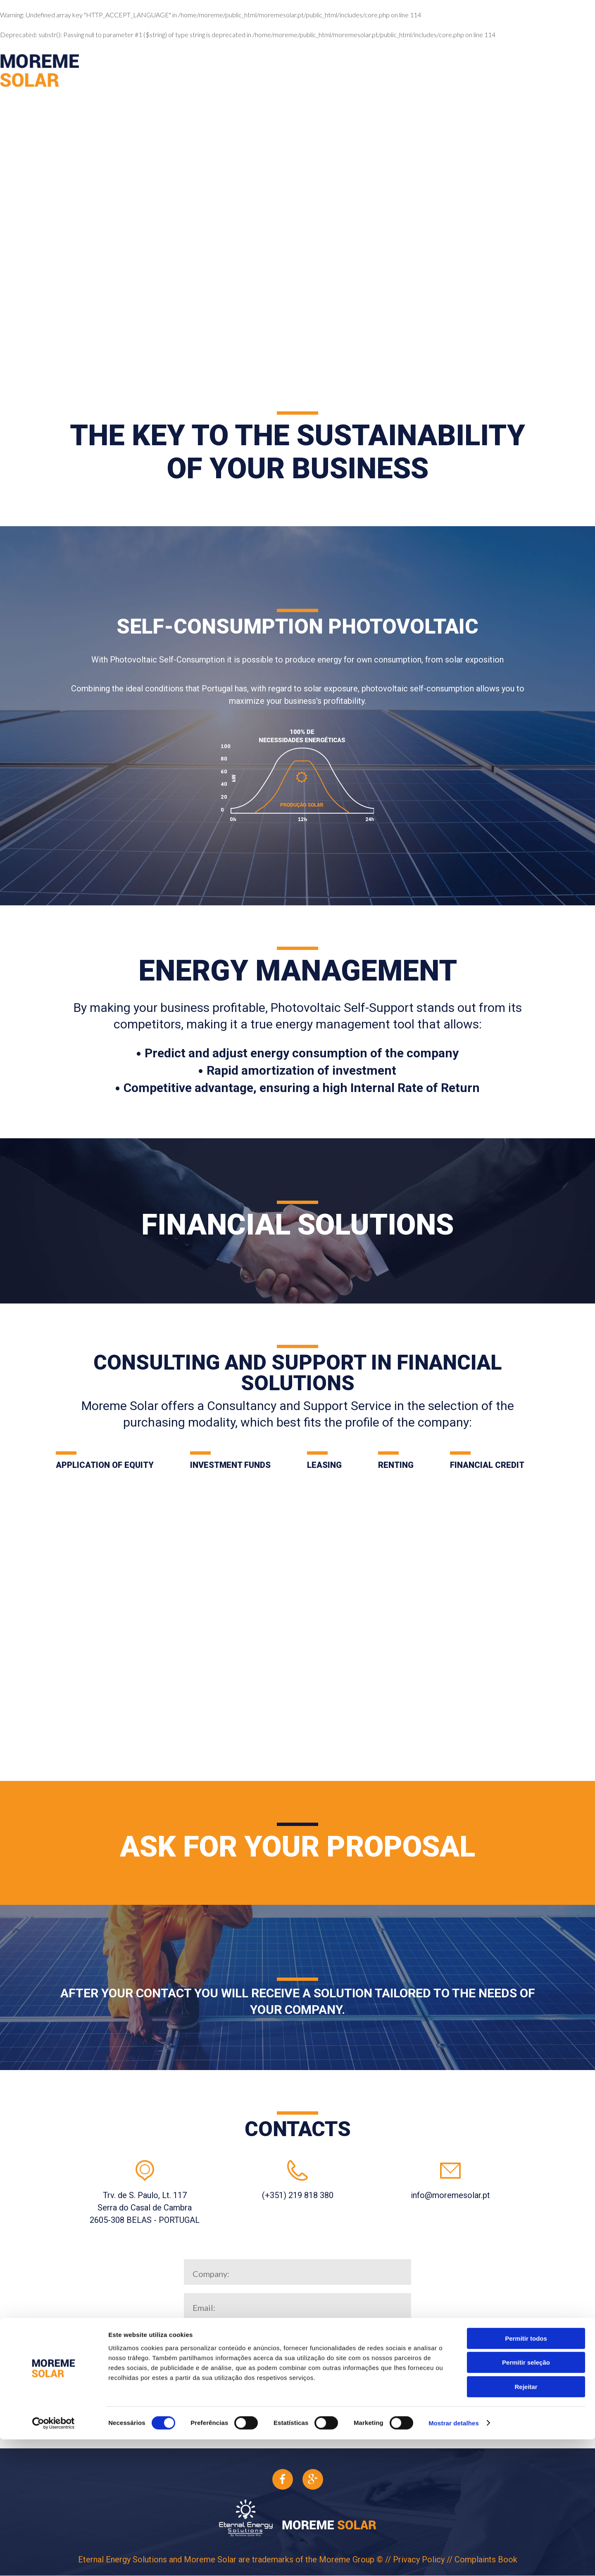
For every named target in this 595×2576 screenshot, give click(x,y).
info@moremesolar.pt (450, 2195)
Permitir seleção (526, 2499)
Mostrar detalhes (453, 2559)
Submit (297, 2405)
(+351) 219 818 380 (297, 2195)
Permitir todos (526, 2475)
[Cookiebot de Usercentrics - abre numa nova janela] (53, 2560)
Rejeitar (525, 2523)
